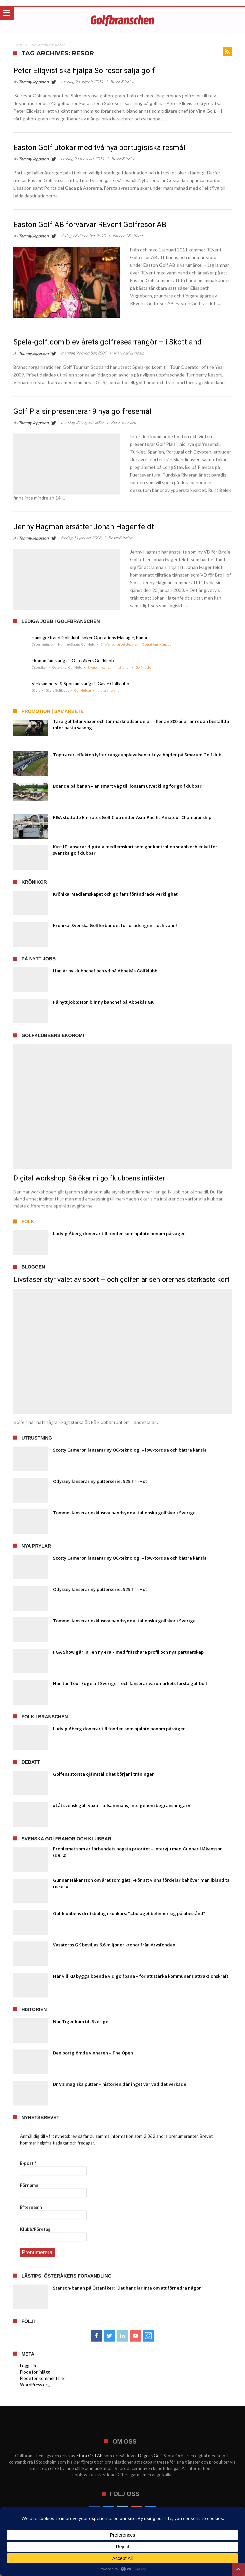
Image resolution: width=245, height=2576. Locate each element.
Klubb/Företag (35, 2229)
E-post (28, 2163)
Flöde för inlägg (35, 2371)
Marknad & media (129, 352)
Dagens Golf (150, 2454)
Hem (18, 45)
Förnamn (29, 2185)
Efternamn (31, 2207)
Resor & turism (122, 81)
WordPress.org (35, 2383)
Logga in (28, 2364)
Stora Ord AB (89, 2454)
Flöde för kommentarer (42, 2377)
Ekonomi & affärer (128, 235)
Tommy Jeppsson (34, 81)
